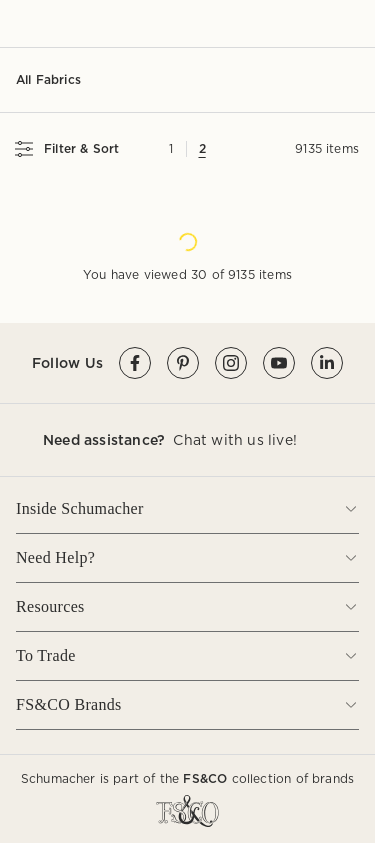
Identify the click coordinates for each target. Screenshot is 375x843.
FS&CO (205, 778)
